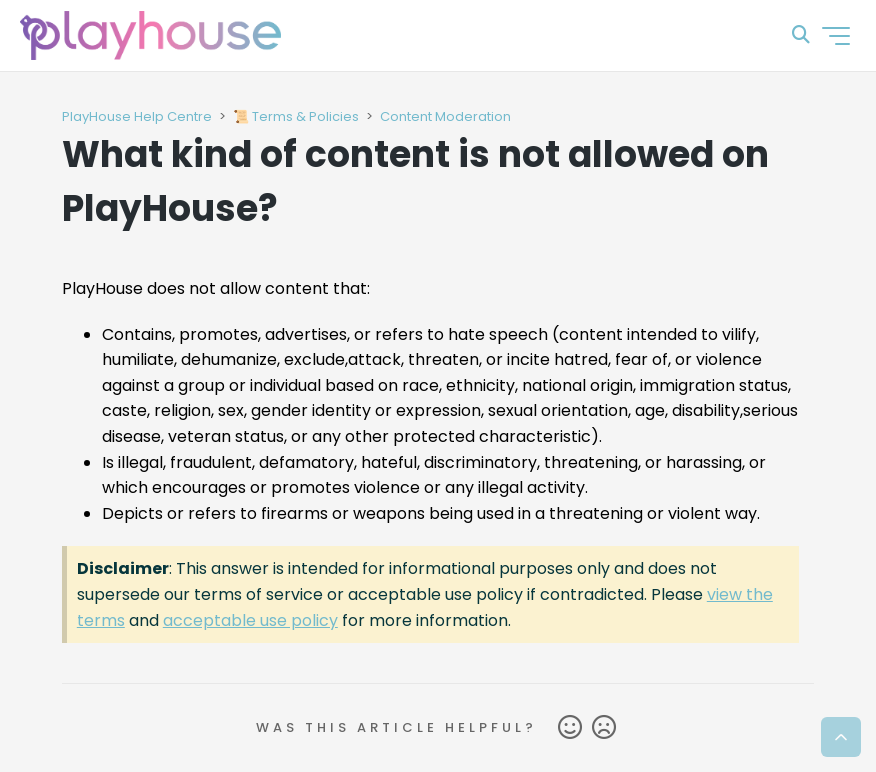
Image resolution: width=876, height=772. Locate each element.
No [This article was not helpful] (604, 728)
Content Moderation (445, 116)
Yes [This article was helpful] (570, 728)
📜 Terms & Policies (296, 116)
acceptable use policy (250, 620)
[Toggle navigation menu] (836, 36)
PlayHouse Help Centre (137, 116)
